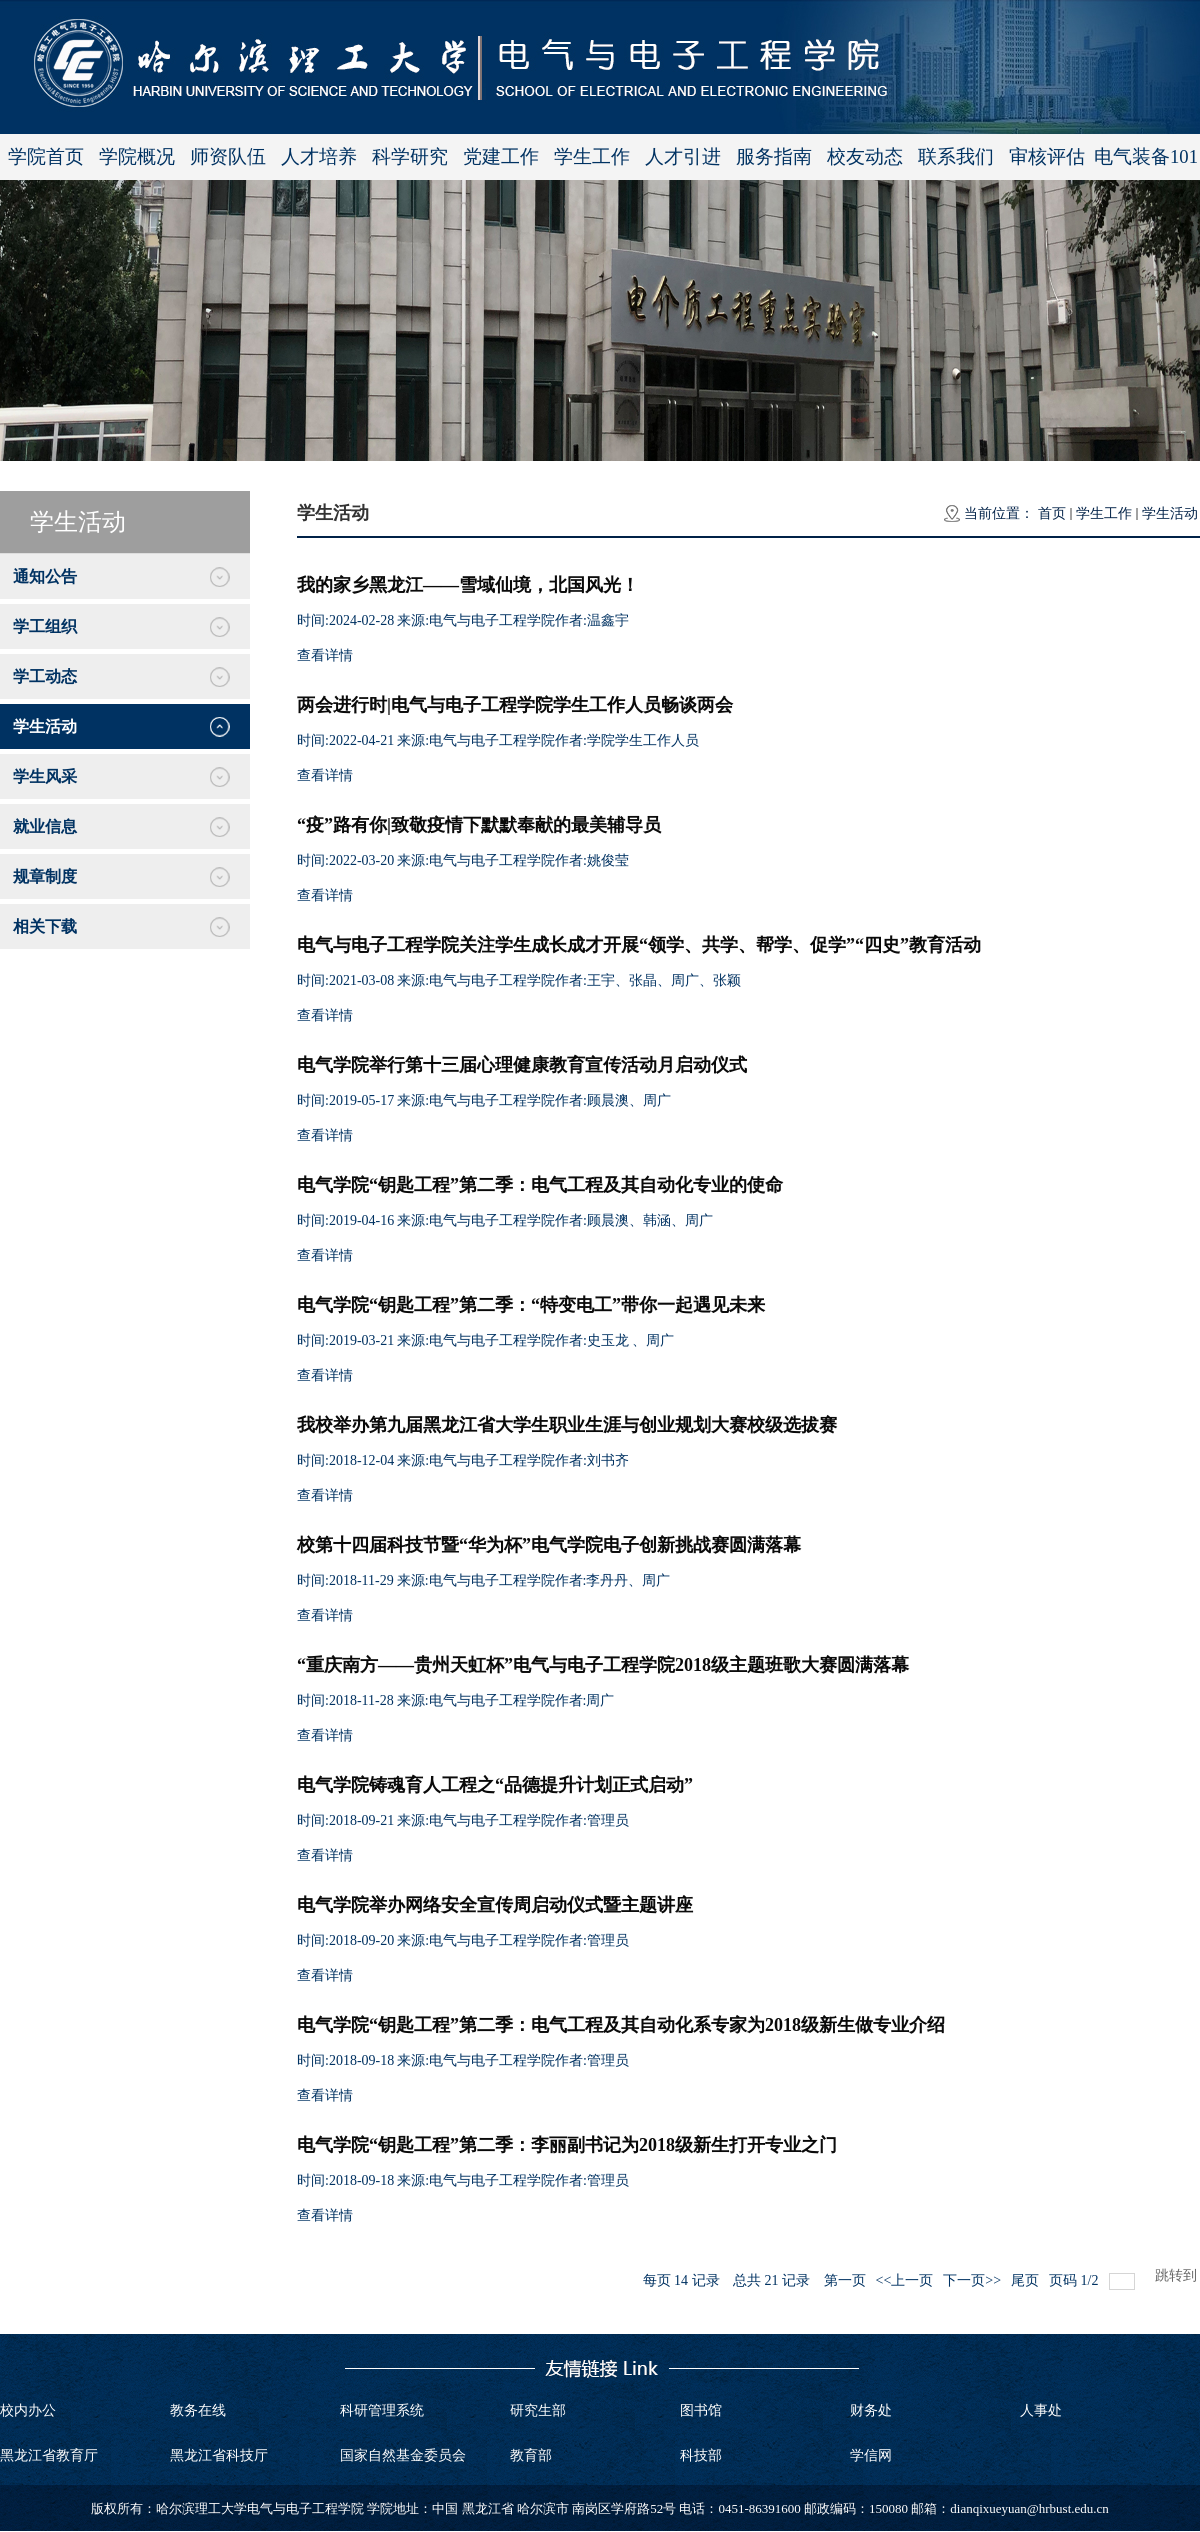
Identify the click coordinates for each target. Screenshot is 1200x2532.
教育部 (531, 2455)
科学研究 (410, 156)
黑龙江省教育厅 (49, 2455)
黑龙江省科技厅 (219, 2455)
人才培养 (319, 156)
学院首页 (46, 156)
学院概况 (137, 156)
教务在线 (198, 2410)
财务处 (871, 2410)
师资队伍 (228, 156)
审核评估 (1047, 156)
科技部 (701, 2455)
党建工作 (501, 156)
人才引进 (683, 156)
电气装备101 (1146, 156)
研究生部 (538, 2410)
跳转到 (1178, 2275)
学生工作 (592, 156)
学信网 (871, 2455)
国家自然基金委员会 (403, 2455)
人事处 (1041, 2410)
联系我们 (956, 156)
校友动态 (865, 156)
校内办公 (28, 2410)
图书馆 (701, 2410)
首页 (1052, 513)
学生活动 (1170, 513)
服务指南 (774, 156)
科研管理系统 (382, 2410)
